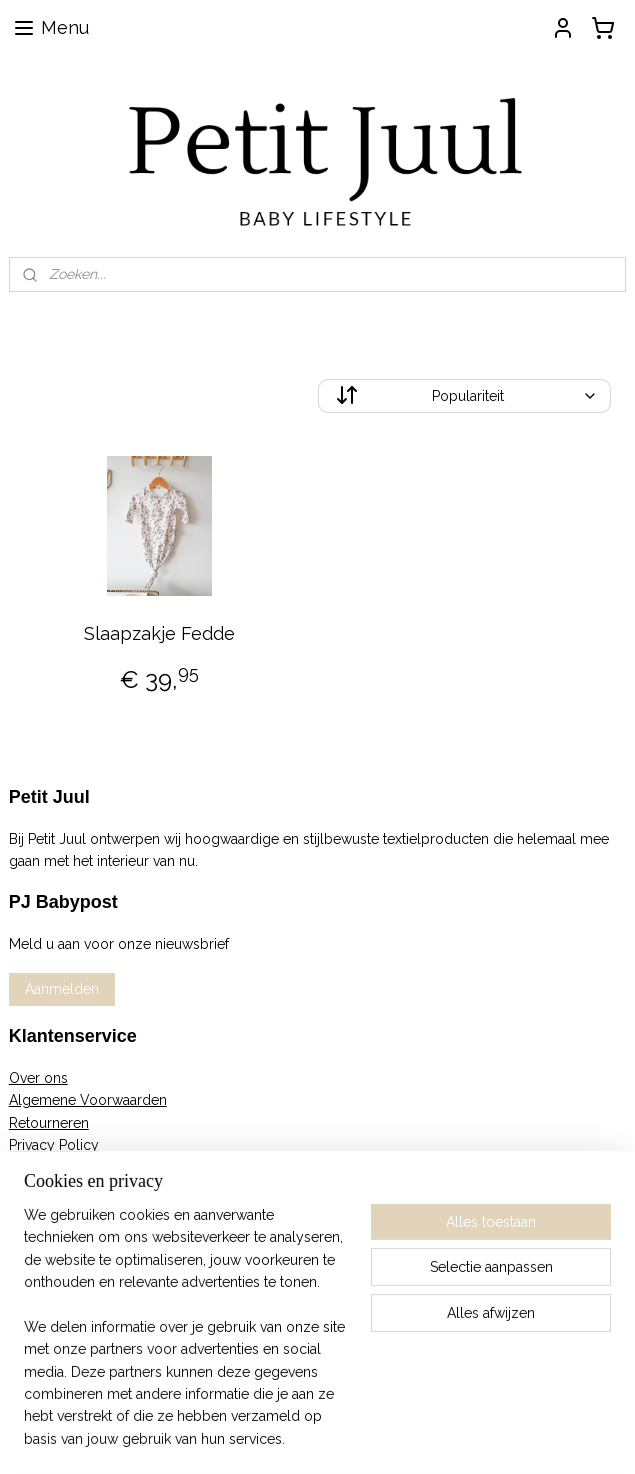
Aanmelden (62, 989)
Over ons (38, 1078)
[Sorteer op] (465, 396)
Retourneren (49, 1123)
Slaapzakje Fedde (159, 633)
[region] (185, 1339)
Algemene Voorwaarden (88, 1100)
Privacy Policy (54, 1145)
